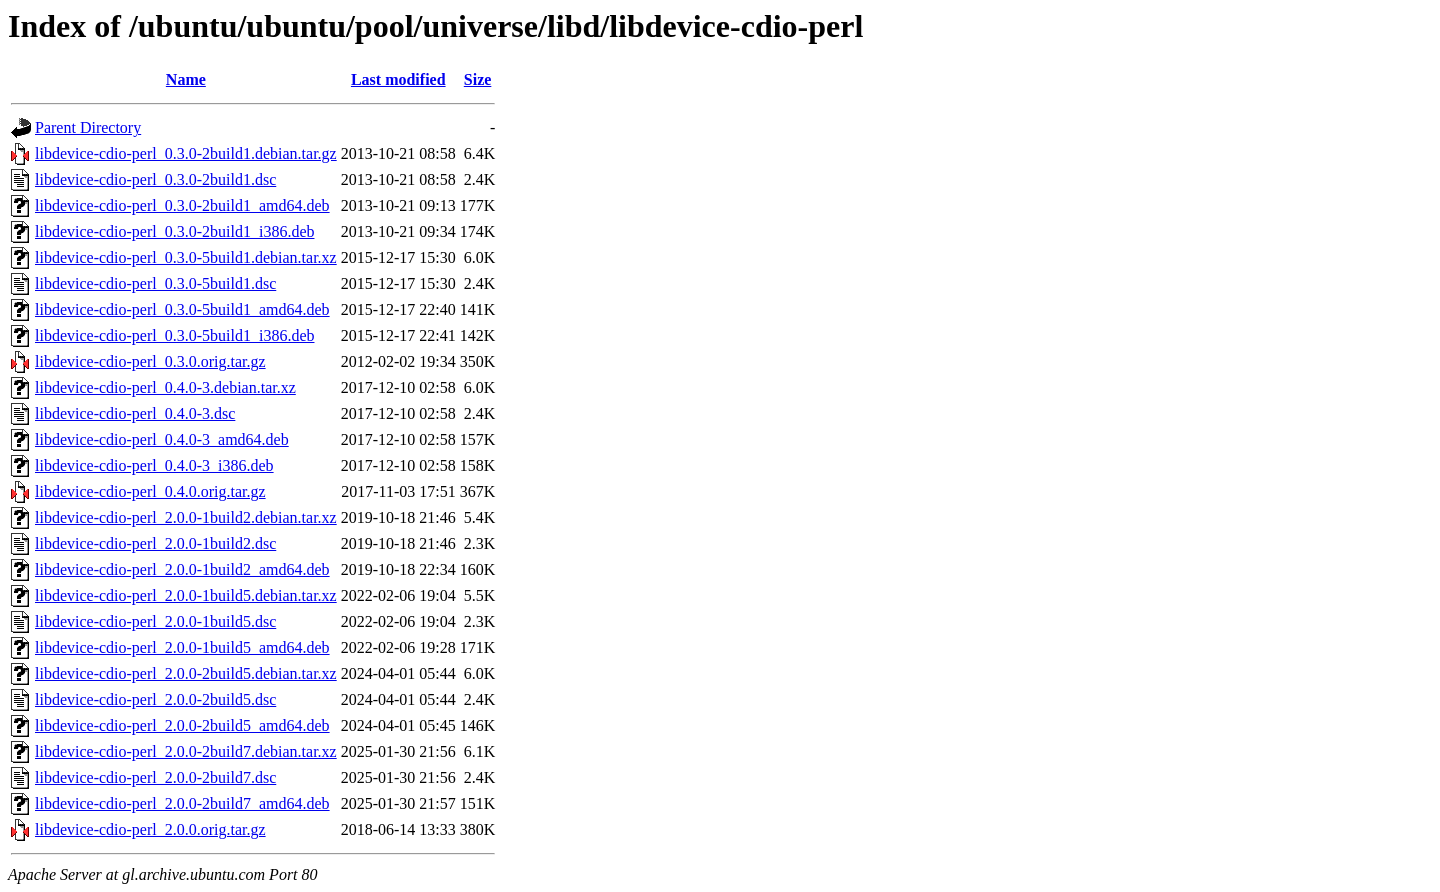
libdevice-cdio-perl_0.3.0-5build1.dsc (155, 283)
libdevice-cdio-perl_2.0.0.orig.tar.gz (150, 829)
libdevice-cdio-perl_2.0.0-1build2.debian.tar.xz (186, 517)
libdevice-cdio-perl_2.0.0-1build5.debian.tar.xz (186, 595)
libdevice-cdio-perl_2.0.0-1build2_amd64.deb (182, 569)
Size (478, 79)
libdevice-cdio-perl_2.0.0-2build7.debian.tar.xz (186, 751)
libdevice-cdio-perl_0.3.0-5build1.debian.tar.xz (186, 257)
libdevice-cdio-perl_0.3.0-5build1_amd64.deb (182, 309)
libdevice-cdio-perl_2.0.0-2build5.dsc (155, 699)
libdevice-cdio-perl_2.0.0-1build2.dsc (155, 543)
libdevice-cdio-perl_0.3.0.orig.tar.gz (150, 361)
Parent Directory (88, 127)
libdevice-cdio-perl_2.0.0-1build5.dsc (155, 621)
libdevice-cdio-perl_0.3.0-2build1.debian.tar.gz (186, 153)
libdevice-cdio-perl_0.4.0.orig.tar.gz (150, 491)
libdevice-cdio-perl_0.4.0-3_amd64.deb (162, 439)
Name (186, 79)
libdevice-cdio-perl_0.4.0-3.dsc (135, 413)
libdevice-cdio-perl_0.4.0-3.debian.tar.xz (165, 387)
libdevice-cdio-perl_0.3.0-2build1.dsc (155, 179)
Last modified (398, 79)
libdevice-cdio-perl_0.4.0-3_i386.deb (154, 465)
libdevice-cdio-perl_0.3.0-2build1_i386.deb (174, 231)
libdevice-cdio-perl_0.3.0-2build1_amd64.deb (182, 205)
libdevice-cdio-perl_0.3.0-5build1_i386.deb (174, 335)
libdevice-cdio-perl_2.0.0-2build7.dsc (155, 777)
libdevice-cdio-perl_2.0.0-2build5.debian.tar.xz (186, 673)
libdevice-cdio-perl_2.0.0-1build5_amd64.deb (182, 647)
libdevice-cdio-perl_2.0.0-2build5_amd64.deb (182, 725)
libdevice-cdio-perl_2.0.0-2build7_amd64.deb (182, 803)
